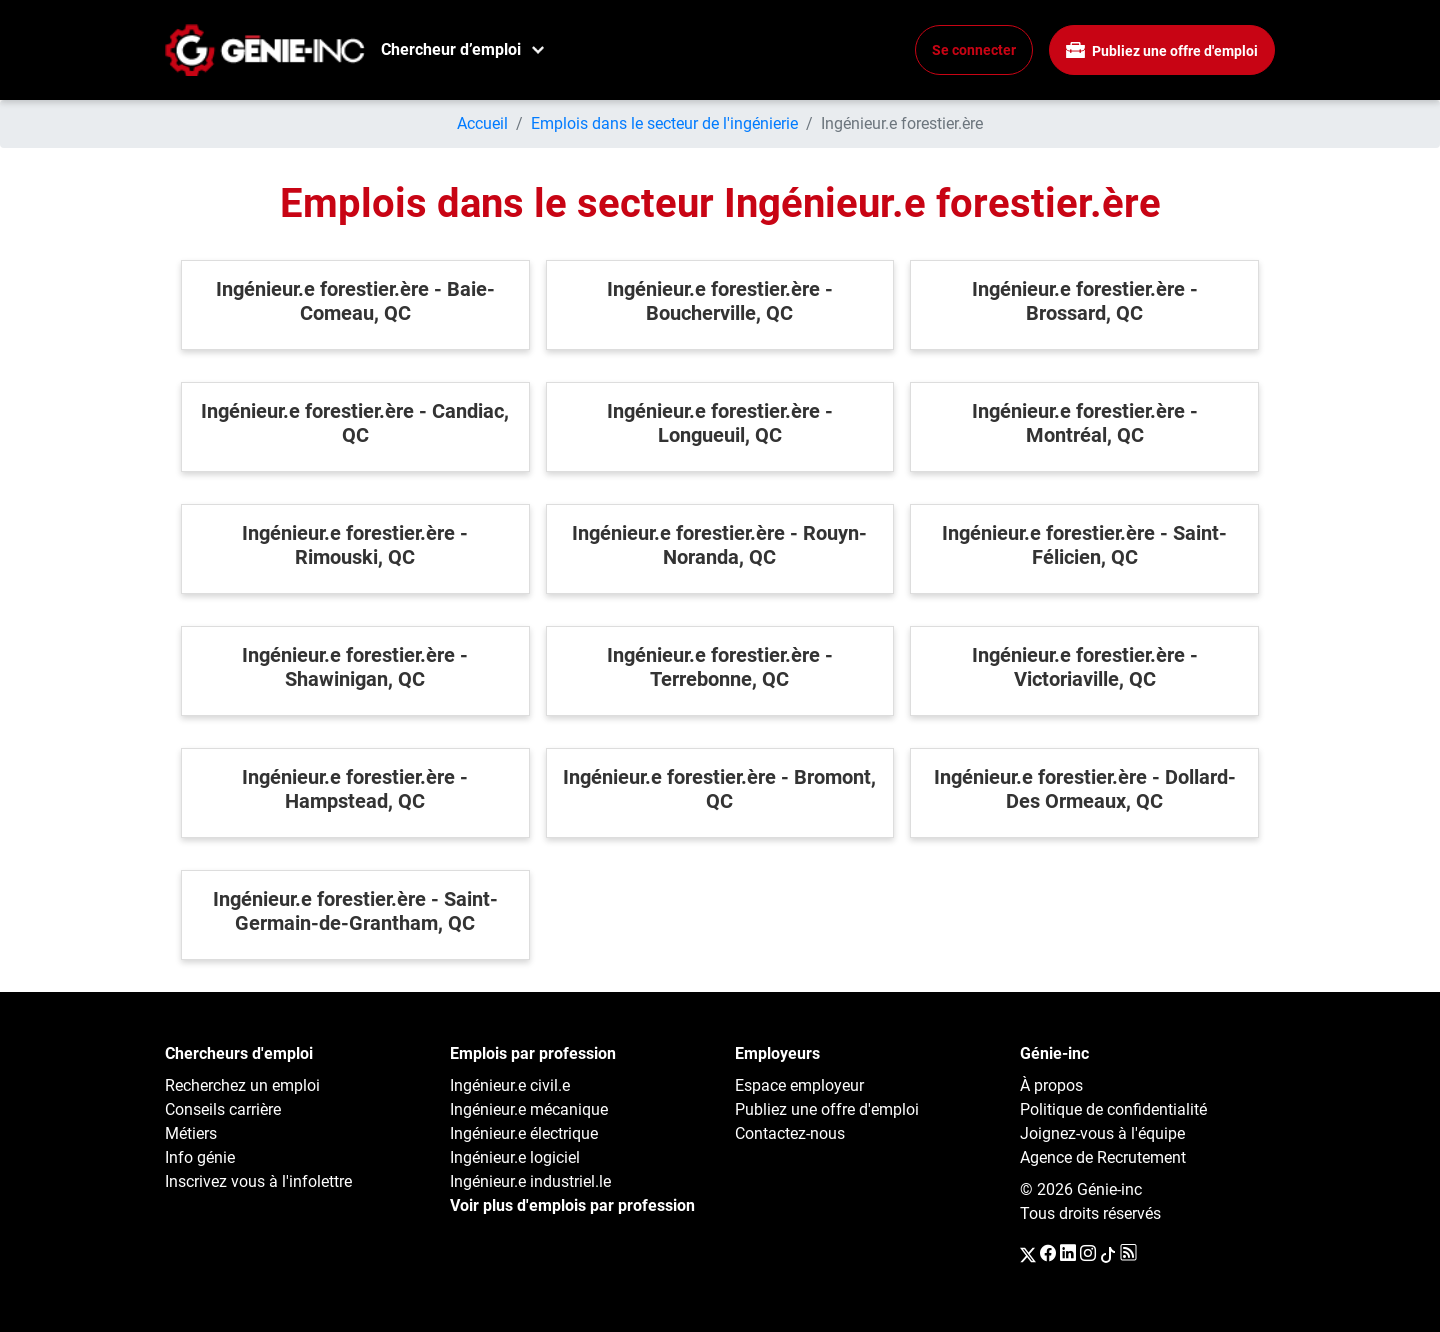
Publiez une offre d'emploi (1162, 50)
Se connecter (974, 50)
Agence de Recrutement (1103, 1157)
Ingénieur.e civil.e (510, 1085)
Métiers (191, 1133)
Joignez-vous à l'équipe (1102, 1133)
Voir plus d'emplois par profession (572, 1205)
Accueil (482, 123)
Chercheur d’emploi (451, 49)
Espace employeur (799, 1085)
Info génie (200, 1157)
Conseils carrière (223, 1109)
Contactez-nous (790, 1133)
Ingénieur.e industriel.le (530, 1181)
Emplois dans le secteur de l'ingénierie (664, 123)
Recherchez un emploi (242, 1085)
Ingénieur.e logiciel (515, 1157)
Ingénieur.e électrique (524, 1133)
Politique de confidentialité (1113, 1109)
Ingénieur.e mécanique (529, 1109)
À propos (1051, 1085)
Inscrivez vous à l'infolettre (258, 1181)
